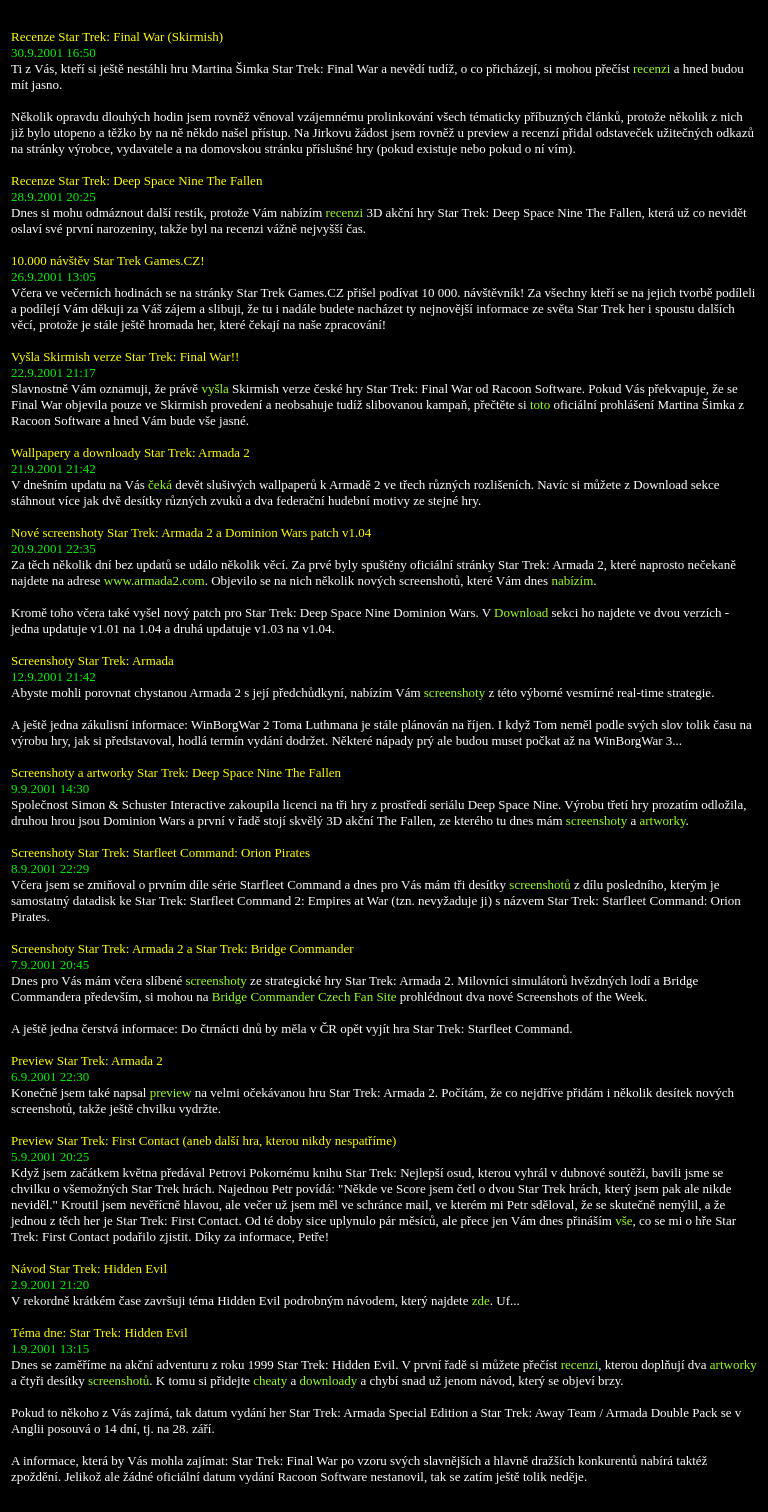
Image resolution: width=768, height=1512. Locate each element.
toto (540, 404)
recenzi (652, 68)
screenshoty (454, 692)
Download (521, 612)
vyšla (214, 388)
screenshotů (539, 884)
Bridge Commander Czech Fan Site (304, 996)
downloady (328, 1380)
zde (481, 1300)
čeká (160, 484)
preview (171, 1092)
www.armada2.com (154, 580)
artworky (663, 820)
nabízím (572, 580)
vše (623, 1220)
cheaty (270, 1380)
